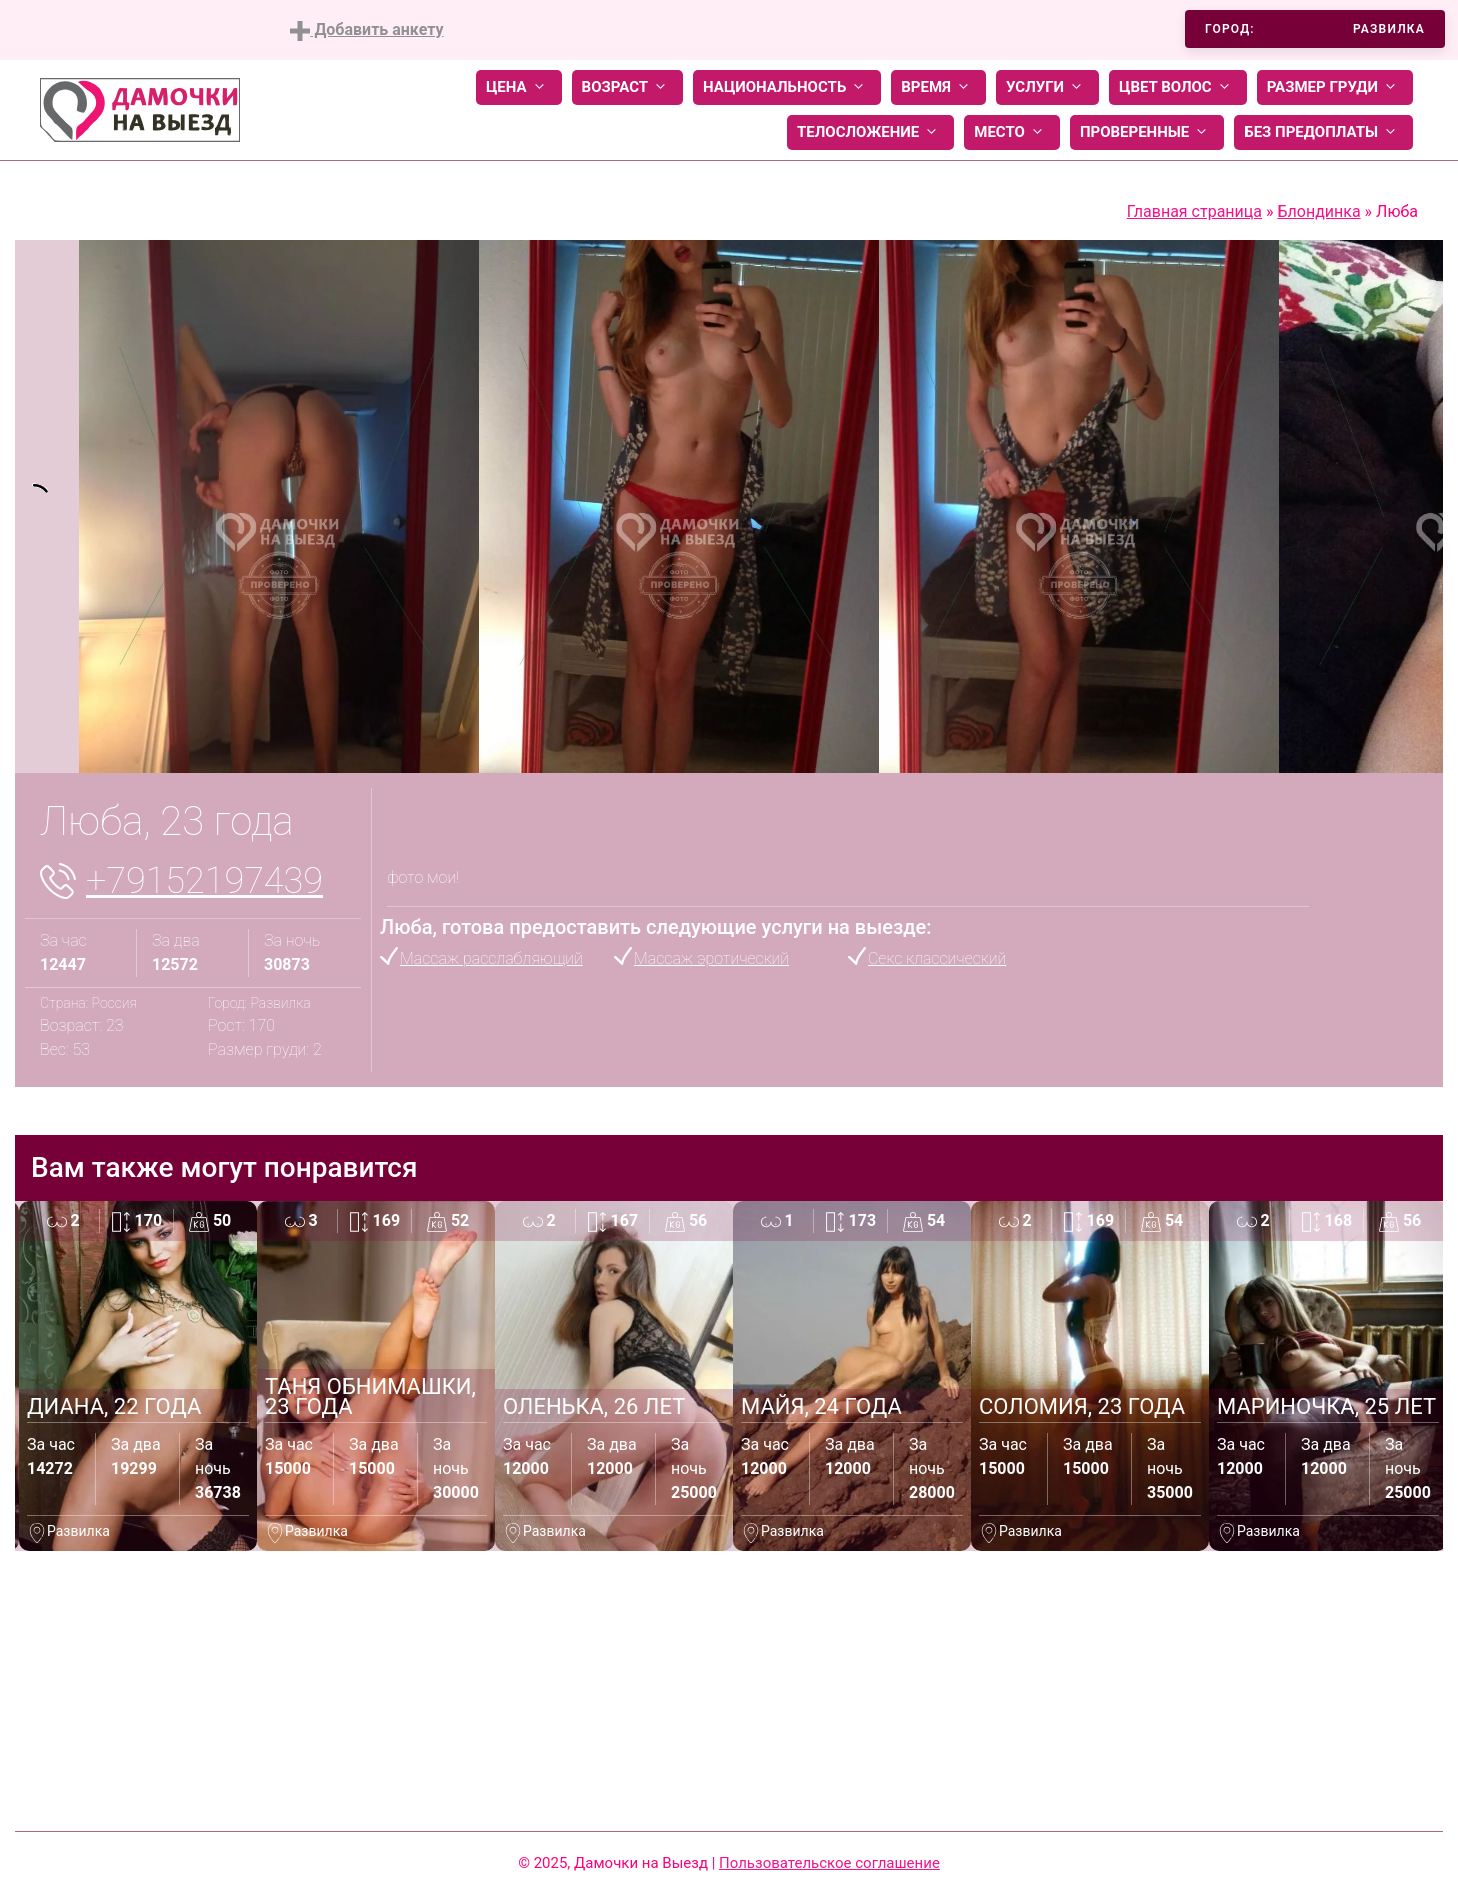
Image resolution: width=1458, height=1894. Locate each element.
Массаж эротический (711, 958)
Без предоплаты (1323, 132)
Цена (519, 87)
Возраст (627, 87)
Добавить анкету (366, 30)
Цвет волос (1178, 87)
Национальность (787, 87)
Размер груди (1335, 87)
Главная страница (1194, 211)
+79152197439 (204, 881)
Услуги (1047, 87)
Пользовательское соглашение (829, 1863)
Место (1012, 132)
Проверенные (1147, 132)
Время (938, 87)
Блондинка (1318, 211)
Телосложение (870, 132)
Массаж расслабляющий (491, 958)
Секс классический (937, 958)
